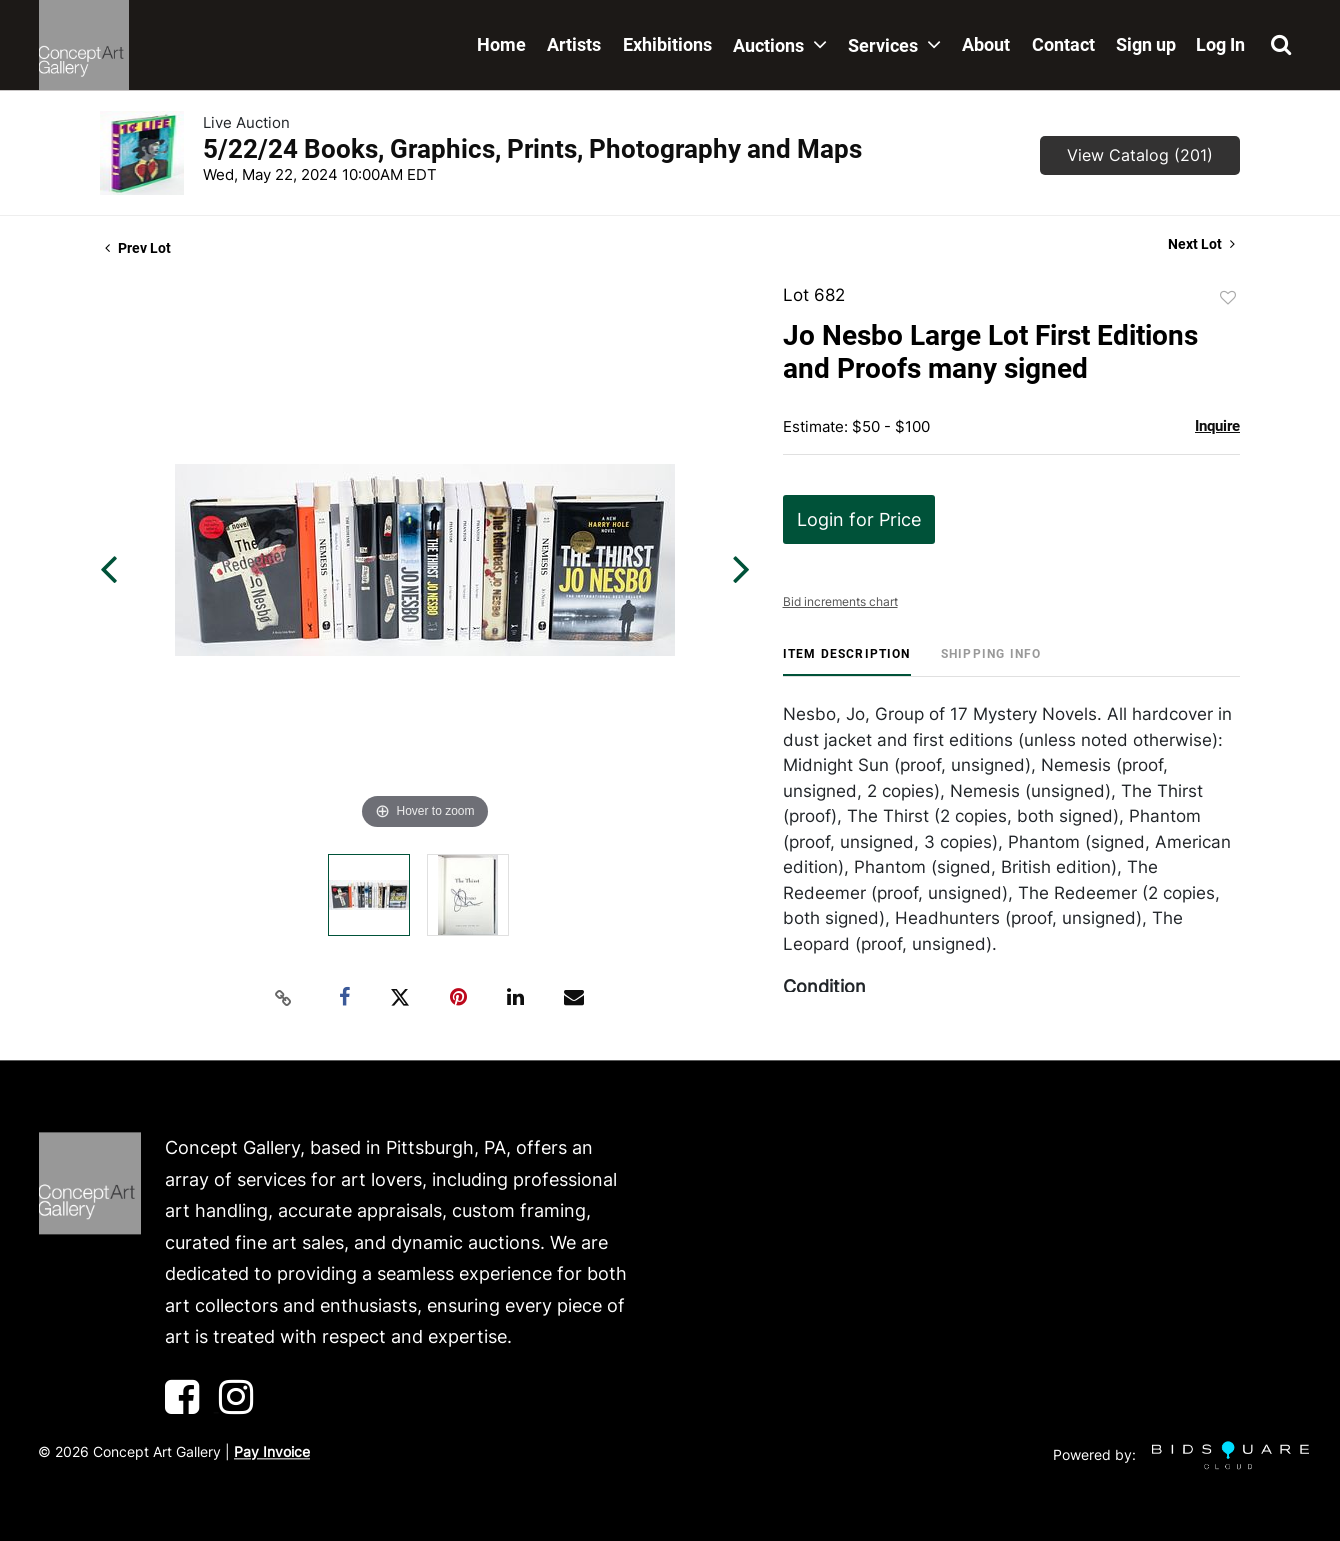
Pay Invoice (272, 1451)
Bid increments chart (840, 601)
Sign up (1146, 44)
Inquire (1217, 426)
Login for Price (859, 519)
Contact (1063, 44)
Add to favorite (1228, 298)
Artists (574, 44)
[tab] (847, 661)
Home (501, 44)
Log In (1220, 44)
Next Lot (1201, 244)
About (986, 44)
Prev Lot (138, 248)
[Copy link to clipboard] (284, 998)
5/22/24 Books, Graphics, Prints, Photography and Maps (532, 149)
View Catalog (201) (1140, 155)
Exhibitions (667, 44)
